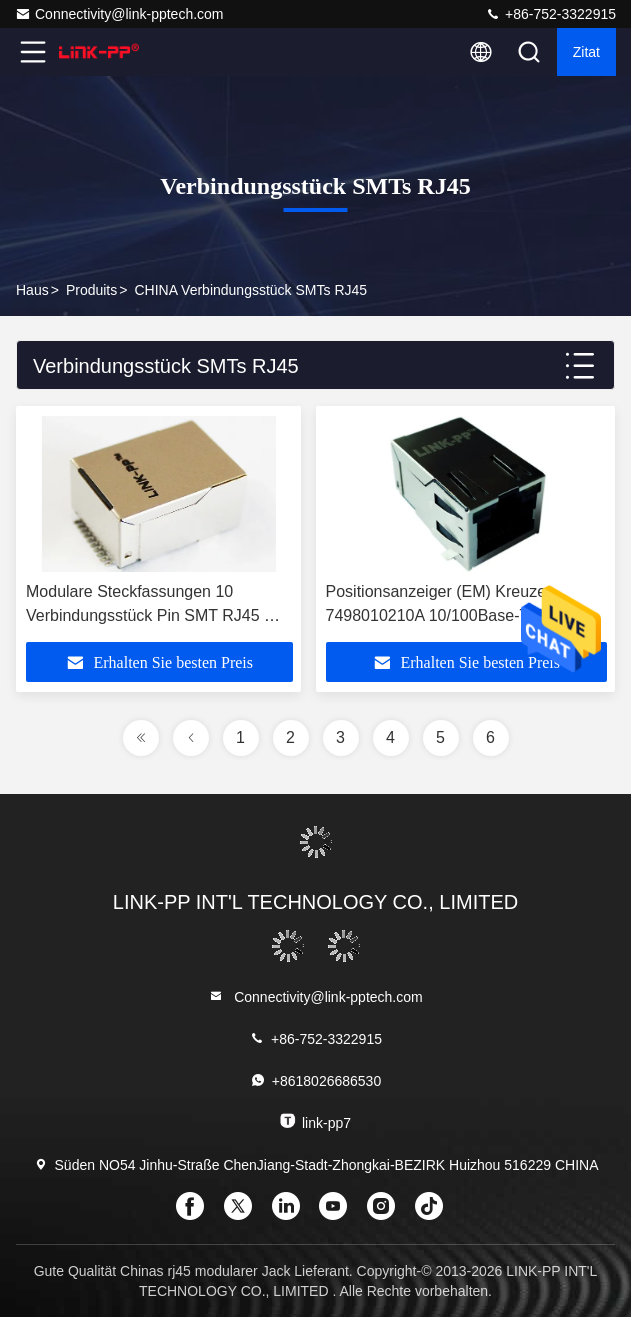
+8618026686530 (315, 1080)
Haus (32, 290)
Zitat (586, 52)
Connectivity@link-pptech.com (119, 14)
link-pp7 (315, 1121)
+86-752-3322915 (550, 14)
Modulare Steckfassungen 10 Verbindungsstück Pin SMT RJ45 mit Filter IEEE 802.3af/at (155, 615)
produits (91, 290)
